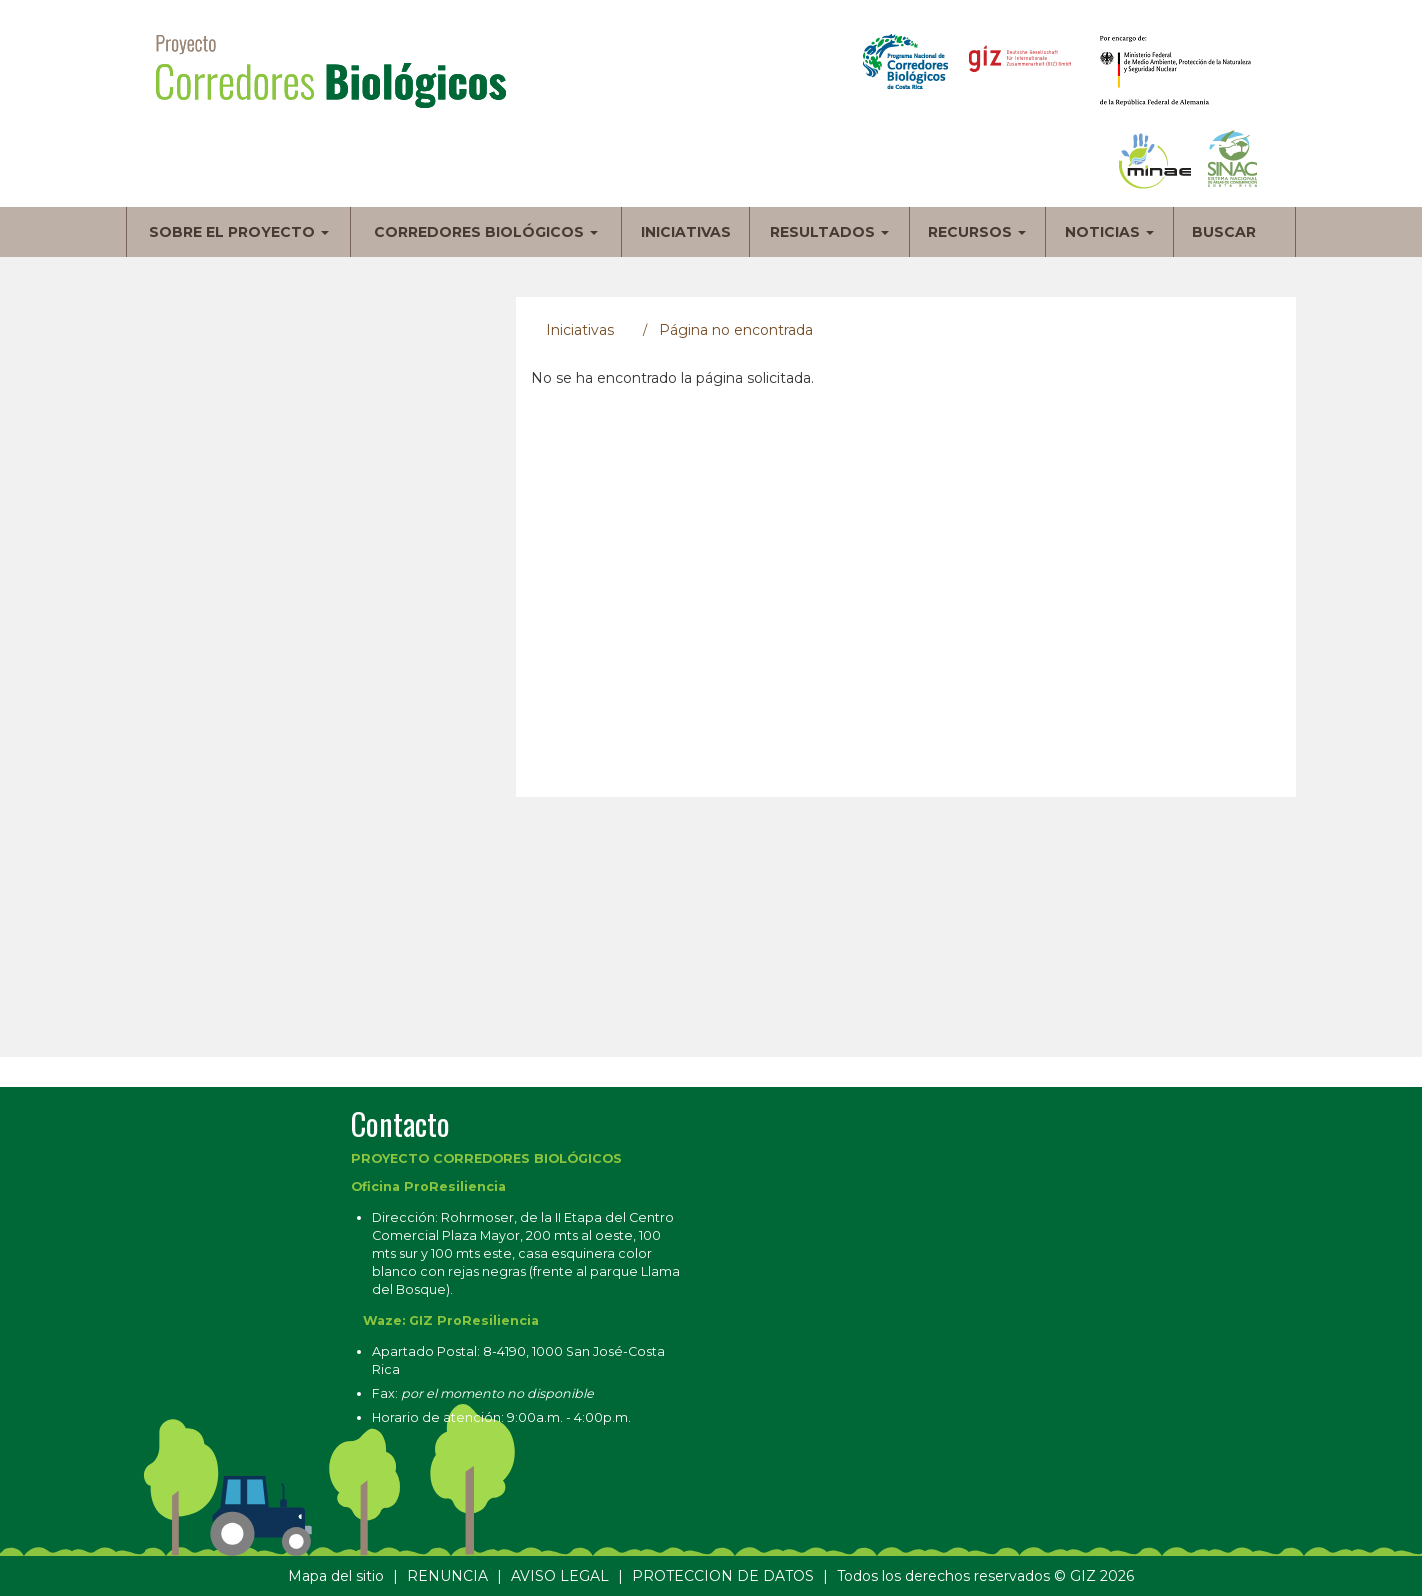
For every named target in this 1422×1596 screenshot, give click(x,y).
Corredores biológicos (486, 232)
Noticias (1109, 232)
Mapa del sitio (336, 1576)
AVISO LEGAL (560, 1576)
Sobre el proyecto (239, 232)
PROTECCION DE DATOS (723, 1576)
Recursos (977, 232)
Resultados (829, 232)
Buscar (1224, 232)
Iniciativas (686, 232)
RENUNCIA (447, 1576)
